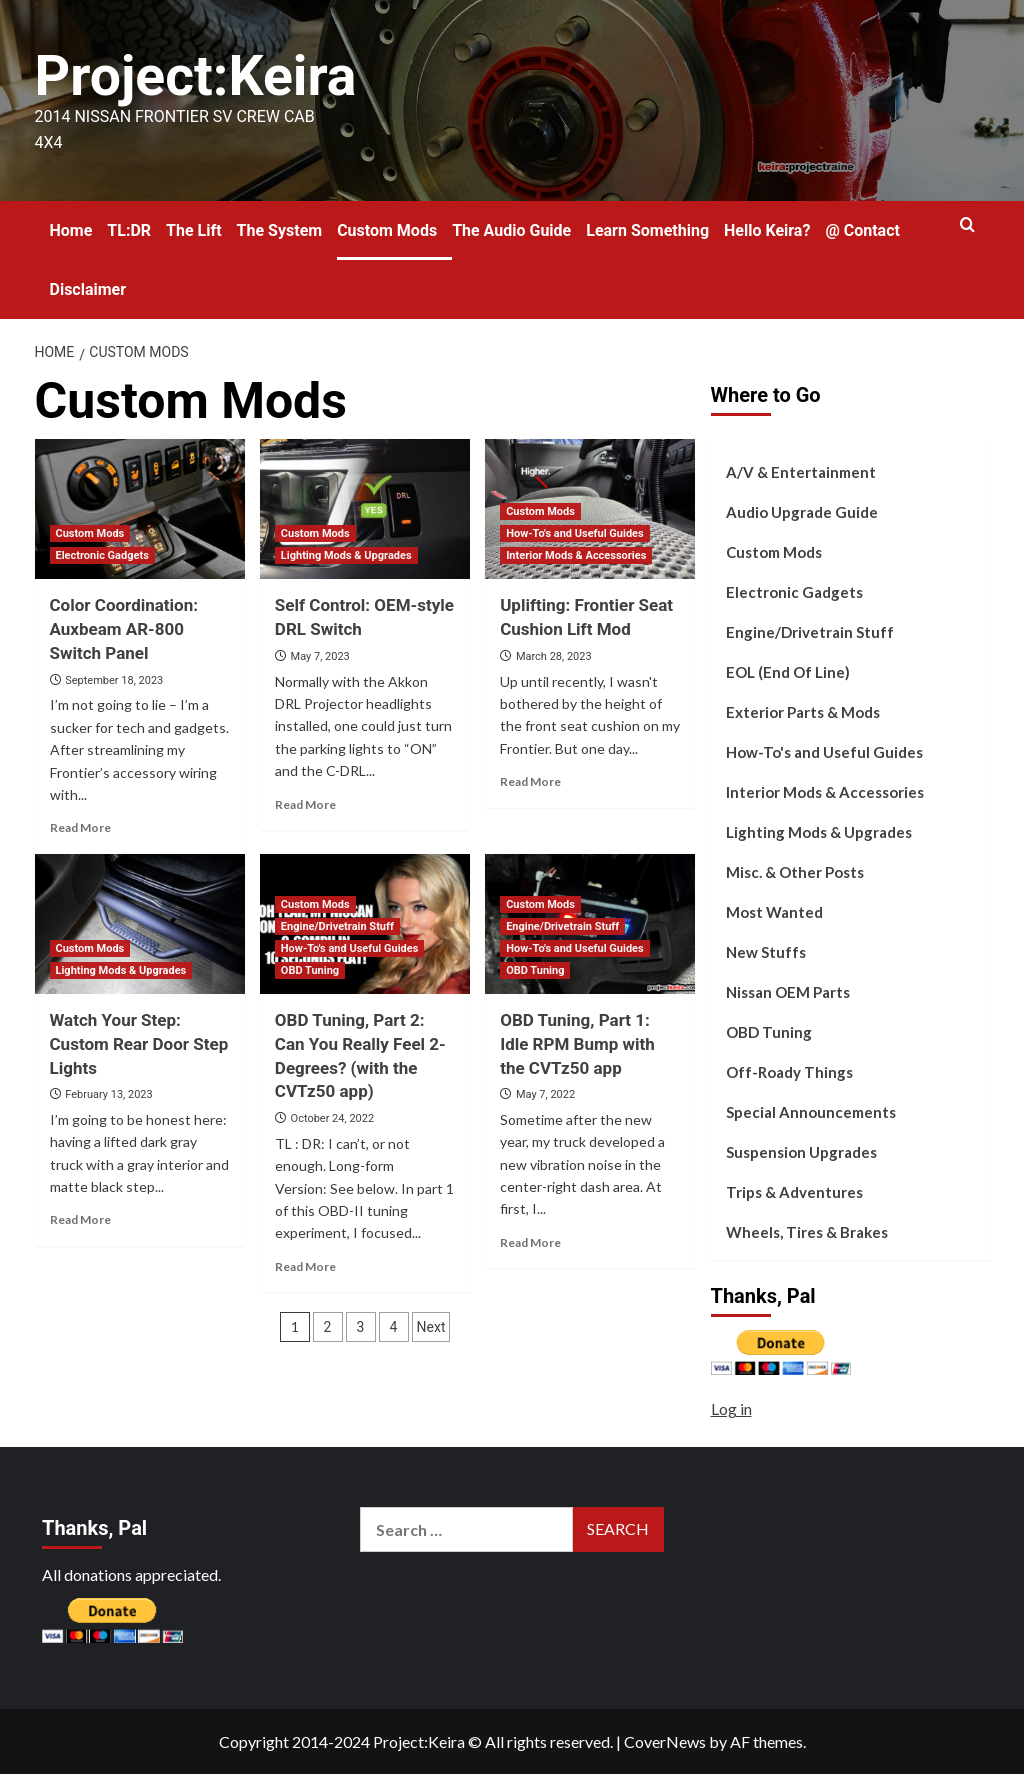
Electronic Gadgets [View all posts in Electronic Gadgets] (102, 555)
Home (71, 229)
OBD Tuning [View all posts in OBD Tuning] (310, 970)
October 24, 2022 (333, 1118)
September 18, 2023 (114, 679)
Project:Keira (206, 74)
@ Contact (862, 229)
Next (431, 1327)
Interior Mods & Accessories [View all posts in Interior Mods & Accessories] (576, 555)
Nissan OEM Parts (788, 992)
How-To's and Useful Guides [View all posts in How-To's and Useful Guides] (575, 533)
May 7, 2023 (320, 656)
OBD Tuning (769, 1032)
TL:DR (129, 229)
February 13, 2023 (109, 1094)
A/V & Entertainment (801, 472)
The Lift (194, 229)
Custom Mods (387, 229)
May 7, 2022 (545, 1094)
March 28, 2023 (554, 656)
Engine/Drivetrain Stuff (810, 632)
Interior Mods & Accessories (825, 792)
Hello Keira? (767, 229)
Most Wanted (774, 912)
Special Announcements (811, 1112)
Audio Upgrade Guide (802, 512)
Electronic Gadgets (794, 592)
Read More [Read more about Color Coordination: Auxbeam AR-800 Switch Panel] (80, 827)
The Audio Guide (511, 229)
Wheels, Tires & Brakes (807, 1232)
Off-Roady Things (789, 1072)
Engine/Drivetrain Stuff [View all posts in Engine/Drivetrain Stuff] (337, 926)
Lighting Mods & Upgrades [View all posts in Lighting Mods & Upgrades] (346, 555)
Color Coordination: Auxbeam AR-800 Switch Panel (124, 629)
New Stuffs (766, 952)
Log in (731, 1408)
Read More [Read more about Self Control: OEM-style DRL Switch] (305, 803)
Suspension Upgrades (801, 1152)
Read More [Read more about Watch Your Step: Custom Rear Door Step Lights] (80, 1219)
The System (280, 229)
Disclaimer (88, 288)
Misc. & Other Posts (795, 872)
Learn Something (647, 229)
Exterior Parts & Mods (803, 712)
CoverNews (665, 1741)
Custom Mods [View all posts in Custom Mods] (90, 533)
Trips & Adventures (794, 1192)
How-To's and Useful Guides (824, 752)
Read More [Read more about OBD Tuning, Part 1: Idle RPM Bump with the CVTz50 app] (530, 1241)
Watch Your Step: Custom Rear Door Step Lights (139, 1044)
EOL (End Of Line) (788, 672)
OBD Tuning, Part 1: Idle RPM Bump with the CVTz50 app (577, 1044)
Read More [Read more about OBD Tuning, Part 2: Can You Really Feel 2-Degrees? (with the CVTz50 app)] (305, 1265)
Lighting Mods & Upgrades (819, 832)
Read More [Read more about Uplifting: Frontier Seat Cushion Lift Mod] (530, 781)
